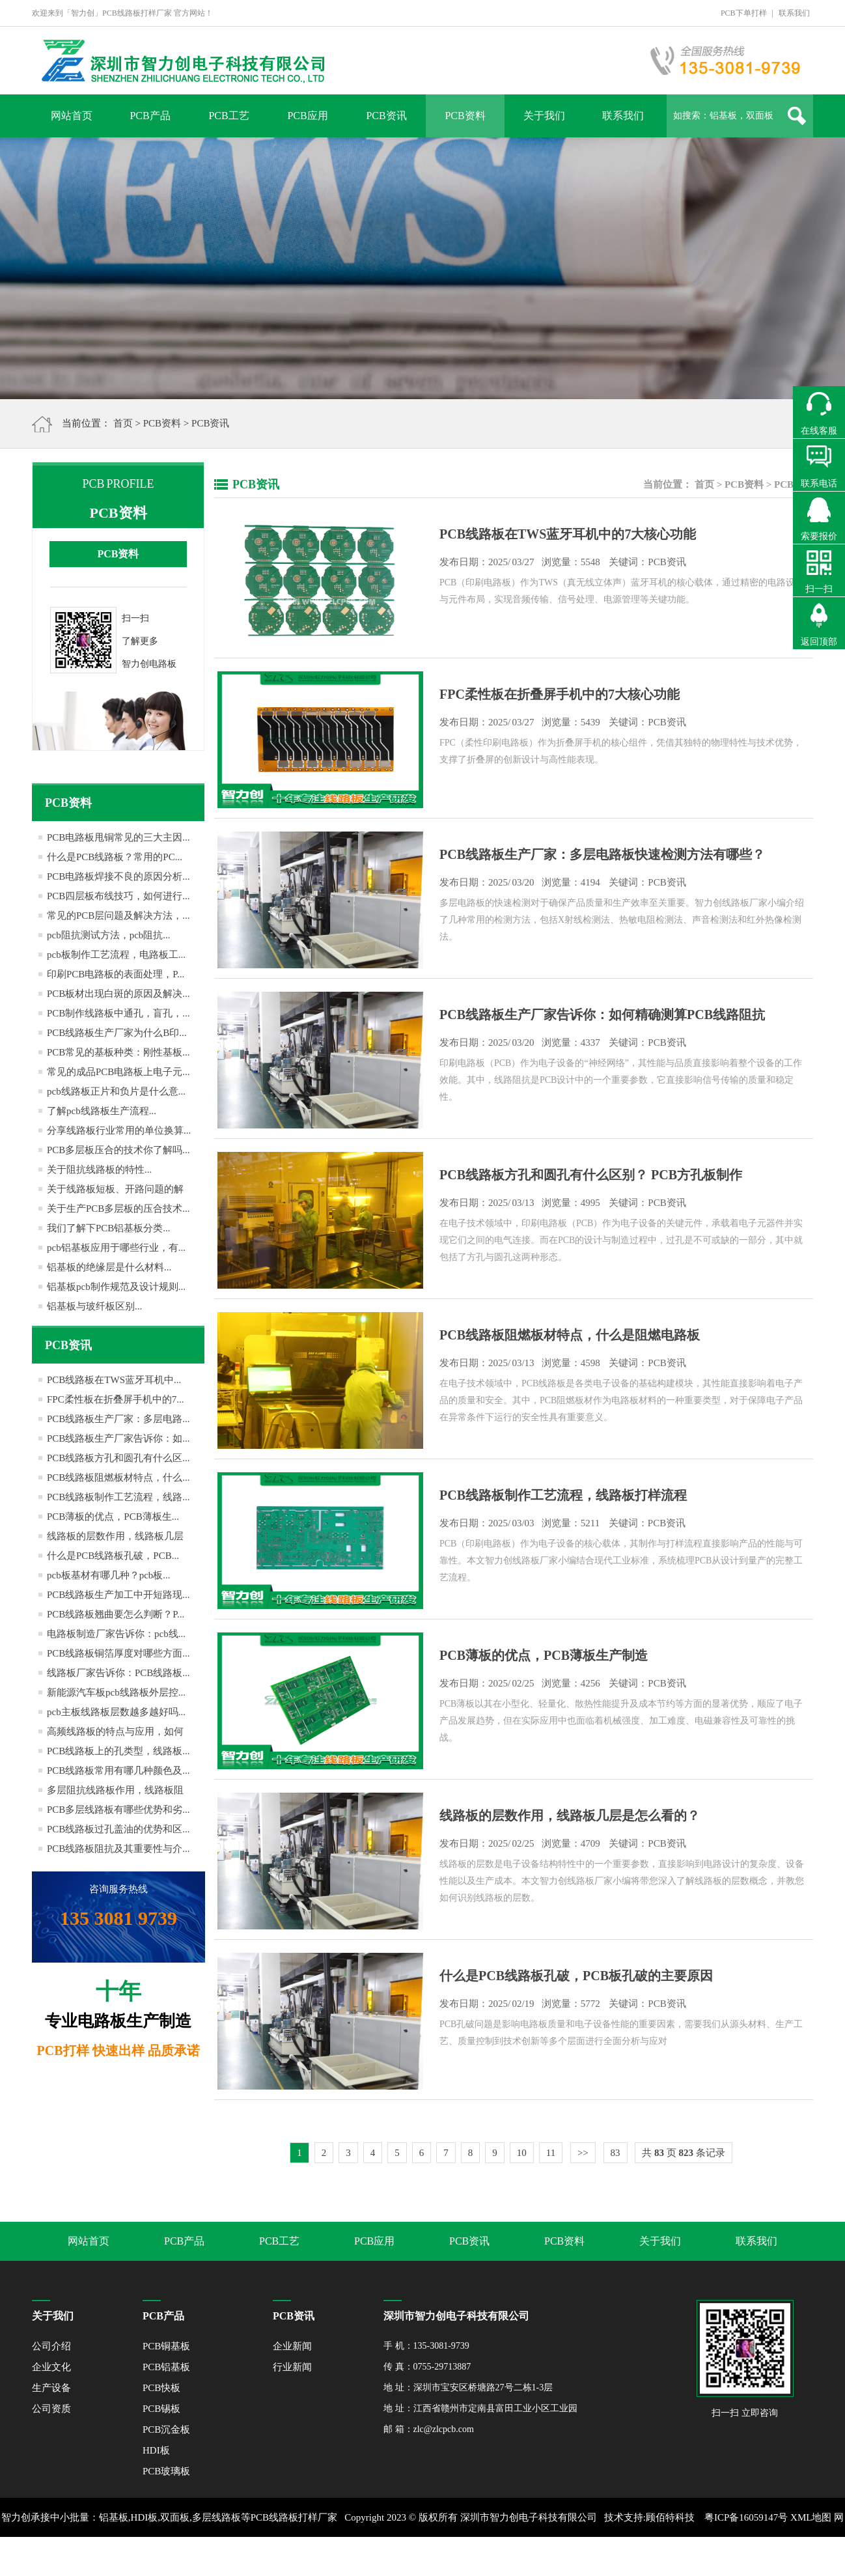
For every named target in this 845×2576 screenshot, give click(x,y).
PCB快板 (161, 2388)
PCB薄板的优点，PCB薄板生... (113, 1516)
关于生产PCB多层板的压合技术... (118, 1208)
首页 (123, 423)
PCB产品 (150, 115)
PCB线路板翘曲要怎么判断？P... (115, 1614)
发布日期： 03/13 (562, 1202)
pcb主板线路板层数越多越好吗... (116, 1712)
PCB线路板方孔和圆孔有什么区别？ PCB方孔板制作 (590, 1175)
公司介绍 (51, 2346)
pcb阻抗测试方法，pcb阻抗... (109, 935)
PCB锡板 (161, 2408)
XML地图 (810, 2517)
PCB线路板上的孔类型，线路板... (118, 1751)
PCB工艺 (228, 115)
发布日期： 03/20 (562, 882)
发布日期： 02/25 (562, 1683)
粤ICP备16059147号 (746, 2517)
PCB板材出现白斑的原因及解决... (118, 993)
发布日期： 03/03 (562, 1523)
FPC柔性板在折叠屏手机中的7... (115, 1399)
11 (550, 2153)
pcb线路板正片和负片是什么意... (116, 1091)
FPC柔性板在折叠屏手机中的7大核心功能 (559, 694)
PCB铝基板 (166, 2367)
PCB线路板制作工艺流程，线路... (118, 1497)
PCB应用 (307, 115)
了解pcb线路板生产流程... (101, 1111)
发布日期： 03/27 (562, 562)
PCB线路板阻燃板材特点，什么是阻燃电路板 (569, 1335)
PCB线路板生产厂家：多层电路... (118, 1419)
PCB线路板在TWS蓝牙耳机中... (114, 1380)
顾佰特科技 (670, 2517)
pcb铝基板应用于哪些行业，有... (116, 1247)
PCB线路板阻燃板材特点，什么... (118, 1477)
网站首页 (71, 115)
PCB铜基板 (166, 2346)
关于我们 (544, 115)
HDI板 (156, 2450)
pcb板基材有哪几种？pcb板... (109, 1575)
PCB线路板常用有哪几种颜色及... (118, 1770)
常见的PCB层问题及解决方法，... (118, 915)
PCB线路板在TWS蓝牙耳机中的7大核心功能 (567, 534)
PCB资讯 (386, 115)
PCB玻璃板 (166, 2471)
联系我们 (794, 13)
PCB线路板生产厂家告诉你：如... (118, 1438)
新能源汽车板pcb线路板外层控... (116, 1692)
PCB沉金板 (166, 2429)
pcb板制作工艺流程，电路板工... (116, 954)
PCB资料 (465, 115)
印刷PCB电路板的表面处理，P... (115, 974)
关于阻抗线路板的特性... (99, 1169)
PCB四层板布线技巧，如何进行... (118, 896)
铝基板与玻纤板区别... (94, 1306)
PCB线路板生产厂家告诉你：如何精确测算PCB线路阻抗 (602, 1014)
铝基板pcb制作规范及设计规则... (116, 1286)
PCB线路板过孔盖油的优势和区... (118, 1829)
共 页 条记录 (683, 2153)
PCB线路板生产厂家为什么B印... (117, 1033)
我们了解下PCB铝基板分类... (109, 1228)
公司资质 (51, 2408)
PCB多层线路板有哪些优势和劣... (118, 1809)
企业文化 (51, 2367)
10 (522, 2153)
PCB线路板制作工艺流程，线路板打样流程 (563, 1495)
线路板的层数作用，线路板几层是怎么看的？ (569, 1815)
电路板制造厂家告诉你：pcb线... (116, 1634)
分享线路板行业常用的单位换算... (119, 1130)
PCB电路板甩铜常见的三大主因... (118, 837)
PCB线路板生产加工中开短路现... (118, 1594)
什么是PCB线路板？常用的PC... (114, 857)
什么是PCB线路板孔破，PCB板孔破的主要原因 (576, 1975)
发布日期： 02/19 (562, 2003)
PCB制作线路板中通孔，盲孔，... (118, 1013)
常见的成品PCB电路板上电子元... (118, 1072)
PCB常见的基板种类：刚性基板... (118, 1052)
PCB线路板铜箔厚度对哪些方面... (118, 1653)
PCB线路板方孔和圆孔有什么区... (118, 1458)
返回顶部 (819, 642)
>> (583, 2153)
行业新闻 (292, 2367)
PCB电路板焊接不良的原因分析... (118, 876)
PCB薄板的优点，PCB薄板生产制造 (543, 1655)
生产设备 (51, 2388)
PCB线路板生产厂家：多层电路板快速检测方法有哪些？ (602, 854)
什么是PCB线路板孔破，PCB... (113, 1555)
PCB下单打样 (744, 13)
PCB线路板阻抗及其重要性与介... (118, 1848)
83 (615, 2153)
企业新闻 (292, 2346)
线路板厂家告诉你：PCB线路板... (118, 1673)
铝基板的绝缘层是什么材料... (109, 1267)
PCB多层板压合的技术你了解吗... (118, 1150)
